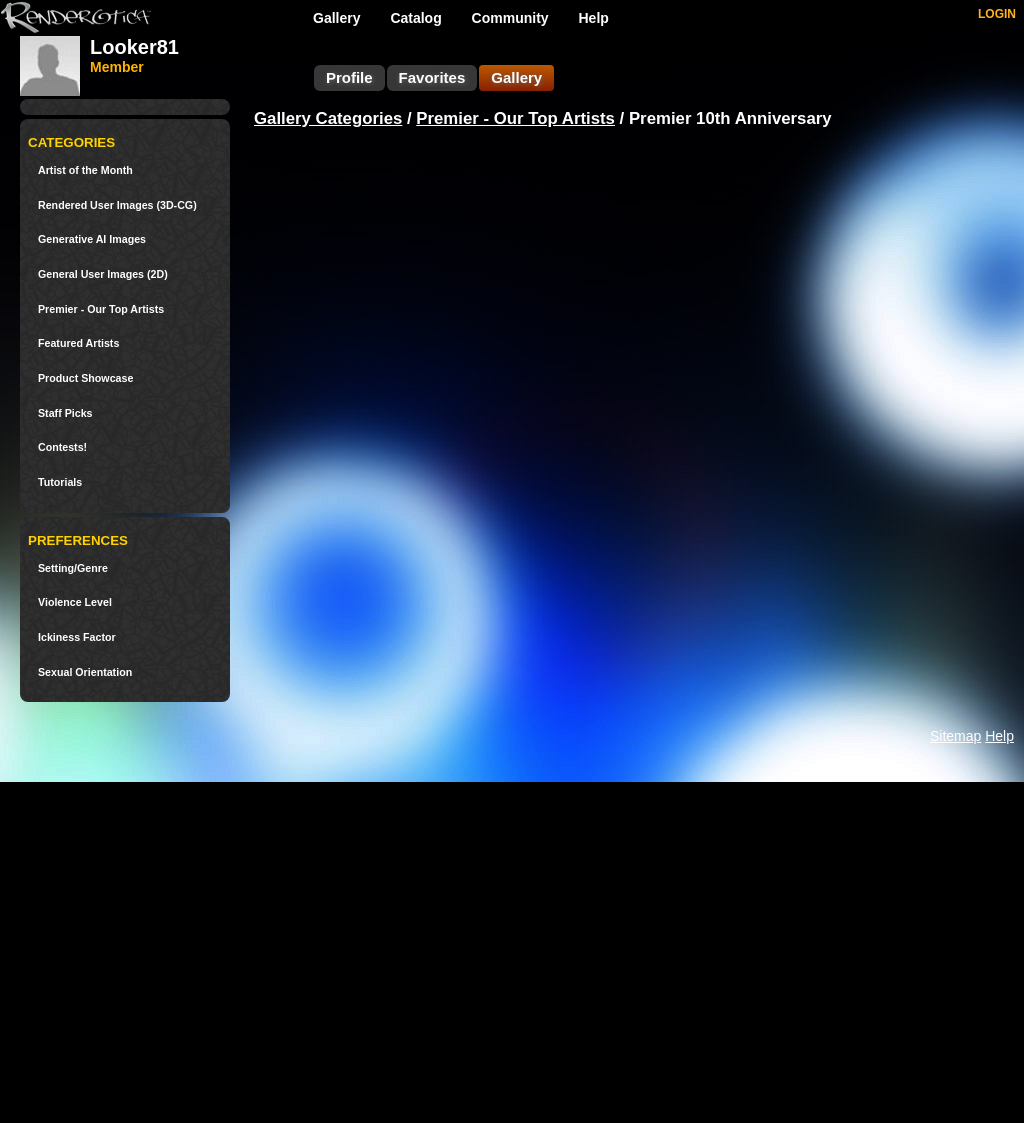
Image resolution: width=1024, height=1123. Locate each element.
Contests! (62, 447)
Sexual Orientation (85, 672)
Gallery (336, 18)
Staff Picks (65, 413)
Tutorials (60, 482)
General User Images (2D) (103, 274)
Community (510, 18)
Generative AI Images (92, 239)
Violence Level (75, 602)
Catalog (415, 18)
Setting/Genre (73, 568)
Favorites (432, 77)
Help (594, 18)
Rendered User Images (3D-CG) (117, 205)
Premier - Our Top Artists (101, 309)
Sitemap (955, 736)
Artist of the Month (85, 170)
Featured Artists (78, 343)
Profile (349, 77)
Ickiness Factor (77, 637)
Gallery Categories (328, 118)
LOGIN (997, 14)
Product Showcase (85, 378)
